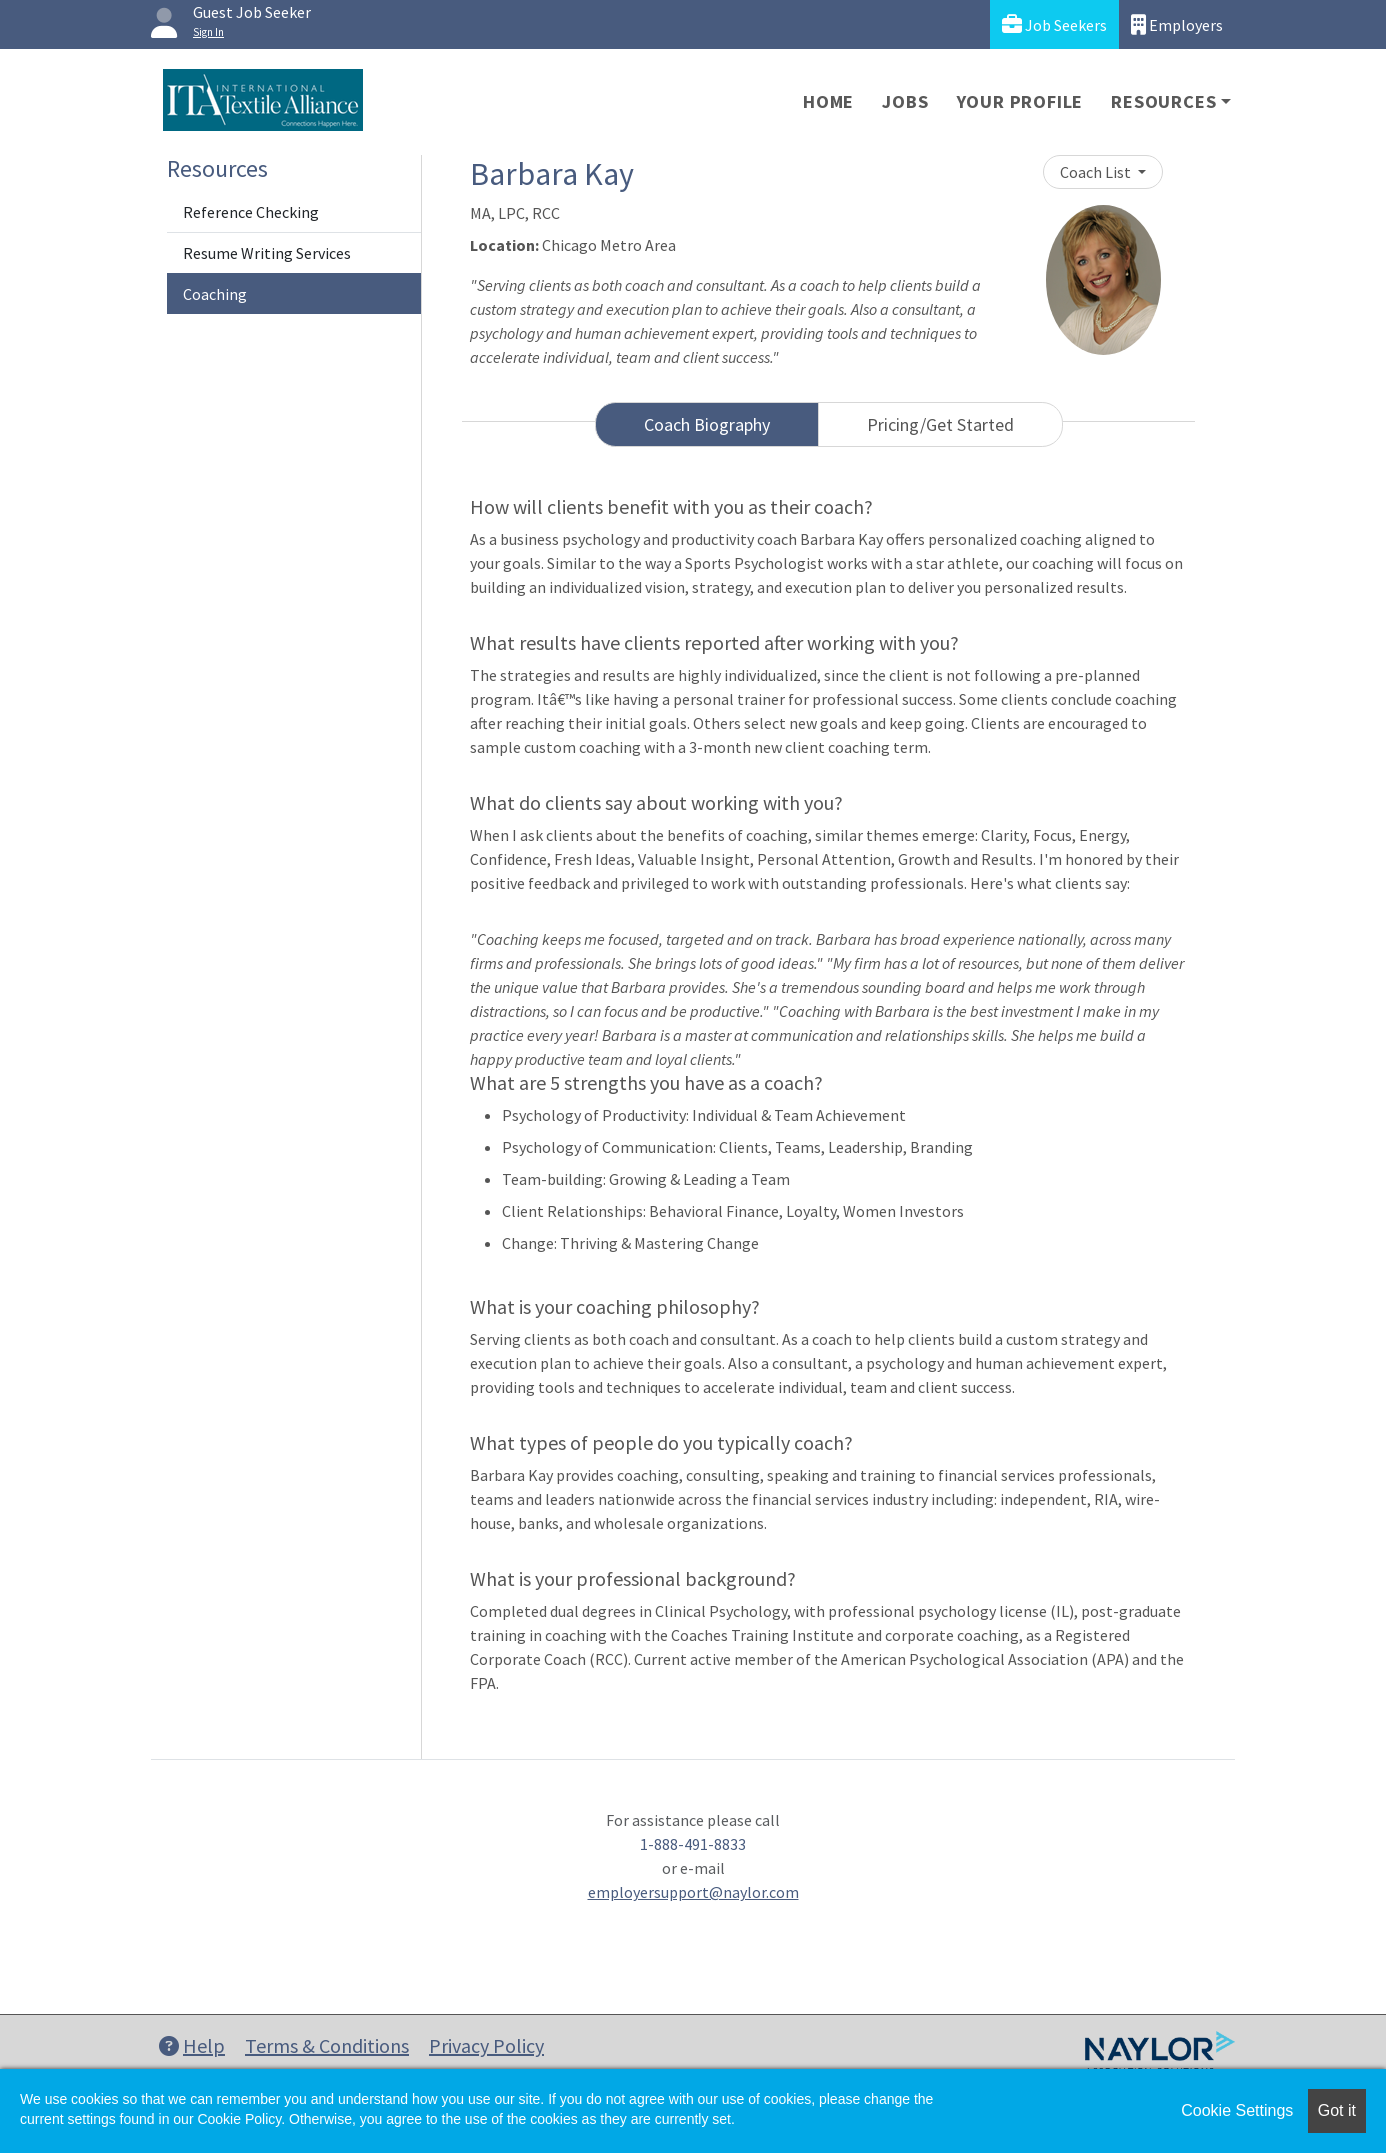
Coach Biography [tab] (707, 424)
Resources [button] (1163, 101)
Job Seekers (1054, 24)
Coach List (1097, 172)
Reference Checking (251, 212)
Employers (1177, 24)
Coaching (215, 294)
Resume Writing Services (267, 253)
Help (192, 2045)
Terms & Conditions (327, 2045)
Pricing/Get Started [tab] (940, 424)
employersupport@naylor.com (693, 1892)
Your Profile (1020, 101)
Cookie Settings (1237, 2110)
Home (828, 101)
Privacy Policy (486, 2045)
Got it (1337, 2110)
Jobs (905, 101)
